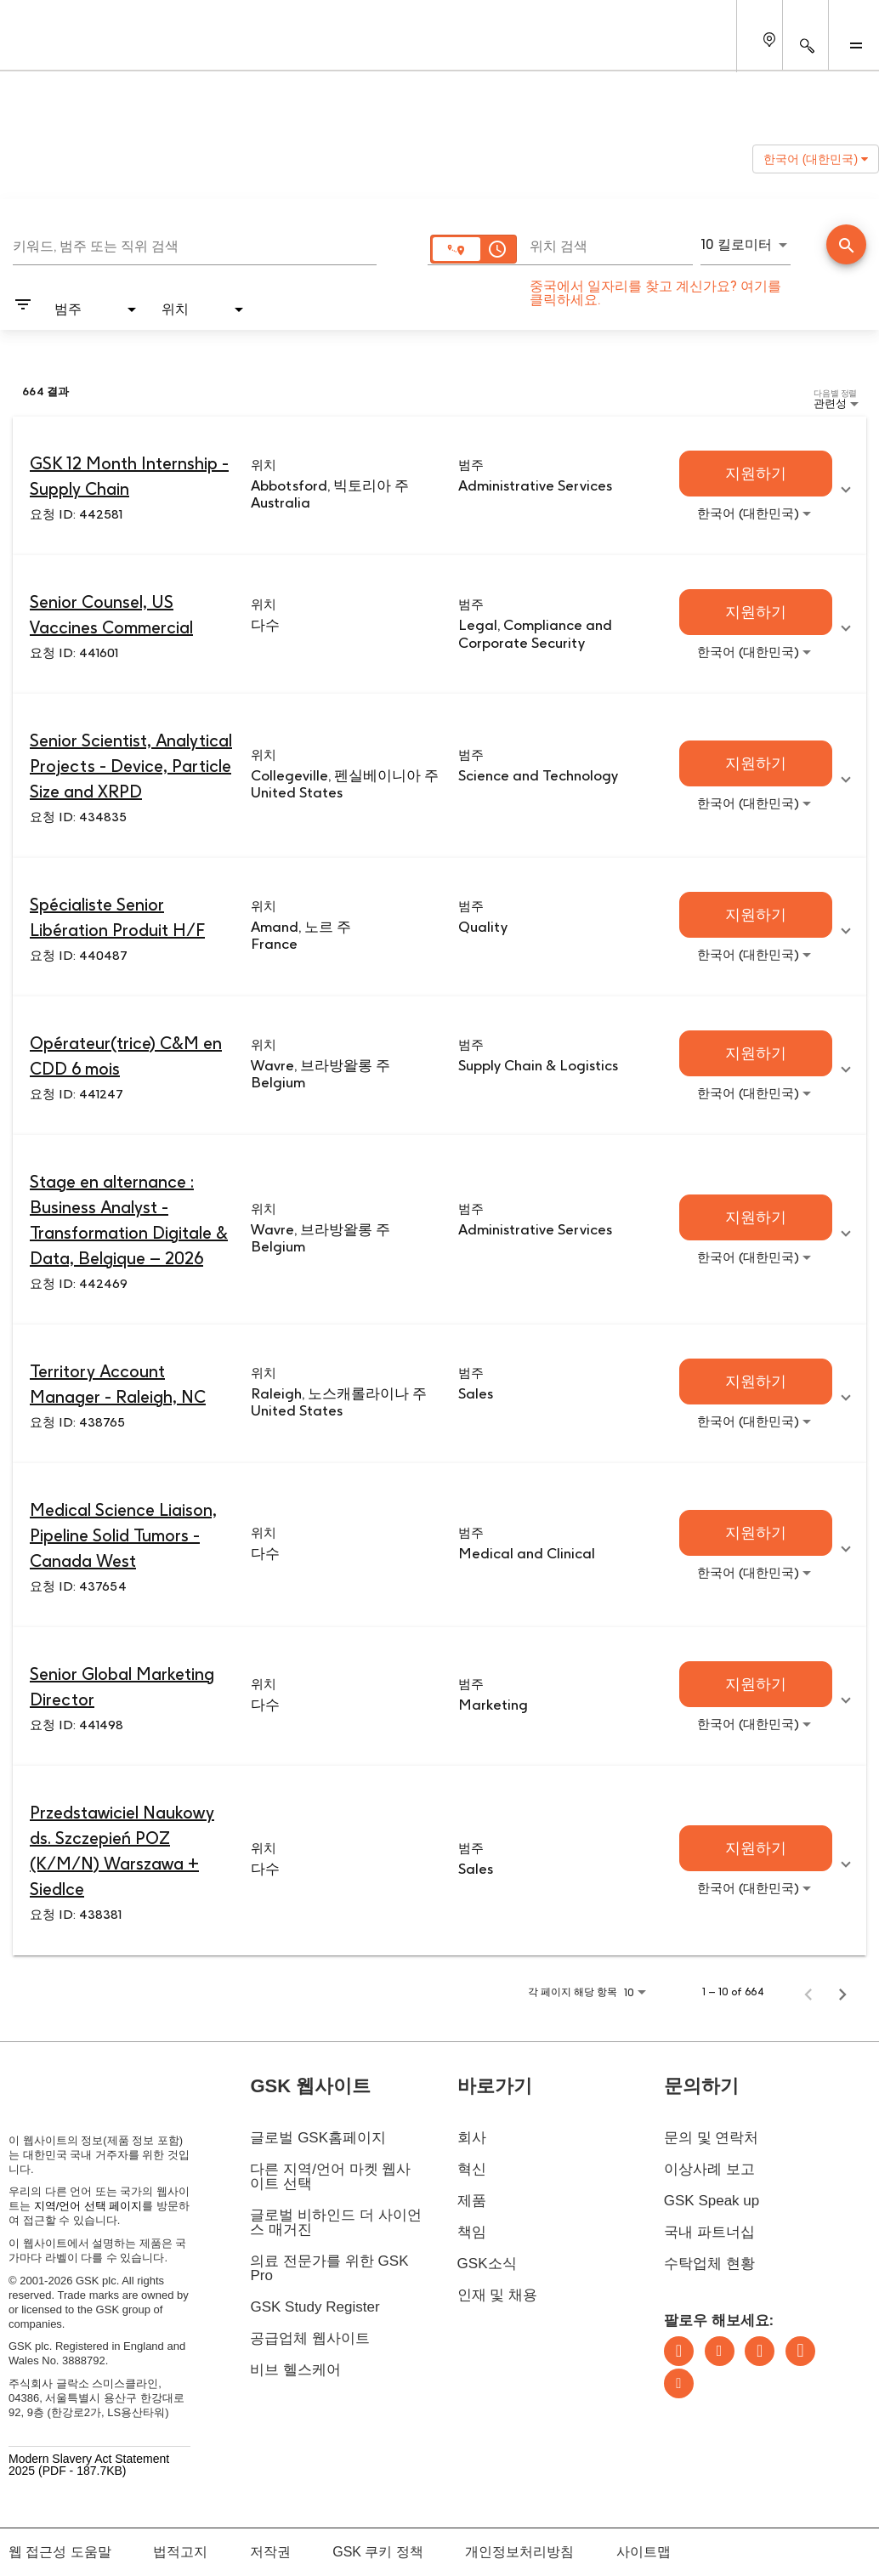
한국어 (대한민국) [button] (815, 159)
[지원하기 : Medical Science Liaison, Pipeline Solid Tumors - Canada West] (755, 1533)
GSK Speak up (711, 2201)
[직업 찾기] (846, 246)
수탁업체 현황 (709, 2263)
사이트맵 (643, 2552)
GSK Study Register (314, 2307)
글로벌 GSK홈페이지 (318, 2138)
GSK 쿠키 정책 (377, 2552)
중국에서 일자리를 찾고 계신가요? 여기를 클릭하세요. (655, 293)
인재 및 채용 (497, 2295)
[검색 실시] (846, 244)
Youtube (679, 2383)
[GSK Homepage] (58, 49)
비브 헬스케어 (295, 2370)
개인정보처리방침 (519, 2552)
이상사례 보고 (709, 2169)
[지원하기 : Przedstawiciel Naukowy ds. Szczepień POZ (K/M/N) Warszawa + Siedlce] (755, 1848)
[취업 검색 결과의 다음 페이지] (842, 1992)
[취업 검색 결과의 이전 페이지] (808, 1992)
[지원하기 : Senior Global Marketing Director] (755, 1684)
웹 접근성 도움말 (60, 2552)
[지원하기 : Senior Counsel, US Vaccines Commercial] (755, 612)
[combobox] (195, 244)
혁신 (471, 2169)
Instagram (759, 2351)
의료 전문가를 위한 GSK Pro (329, 2268)
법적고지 (180, 2552)
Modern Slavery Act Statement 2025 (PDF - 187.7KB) (89, 2464)
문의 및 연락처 (711, 2138)
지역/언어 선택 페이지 (88, 2205)
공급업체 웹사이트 (310, 2338)
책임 (471, 2232)
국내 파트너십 (709, 2232)
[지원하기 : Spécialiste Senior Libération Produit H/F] (755, 915)
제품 (471, 2201)
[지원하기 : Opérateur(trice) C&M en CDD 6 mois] (755, 1053)
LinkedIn (679, 2351)
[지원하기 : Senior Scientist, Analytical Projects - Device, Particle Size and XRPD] (755, 763)
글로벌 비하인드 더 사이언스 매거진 (335, 2222)
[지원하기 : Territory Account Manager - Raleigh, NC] (755, 1381)
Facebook (800, 2351)
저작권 (270, 2552)
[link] (439, 486)
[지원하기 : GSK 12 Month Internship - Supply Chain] (755, 473)
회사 (471, 2138)
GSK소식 (487, 2263)
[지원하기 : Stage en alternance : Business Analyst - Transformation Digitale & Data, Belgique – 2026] (755, 1217)
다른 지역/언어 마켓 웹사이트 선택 (330, 2176)
